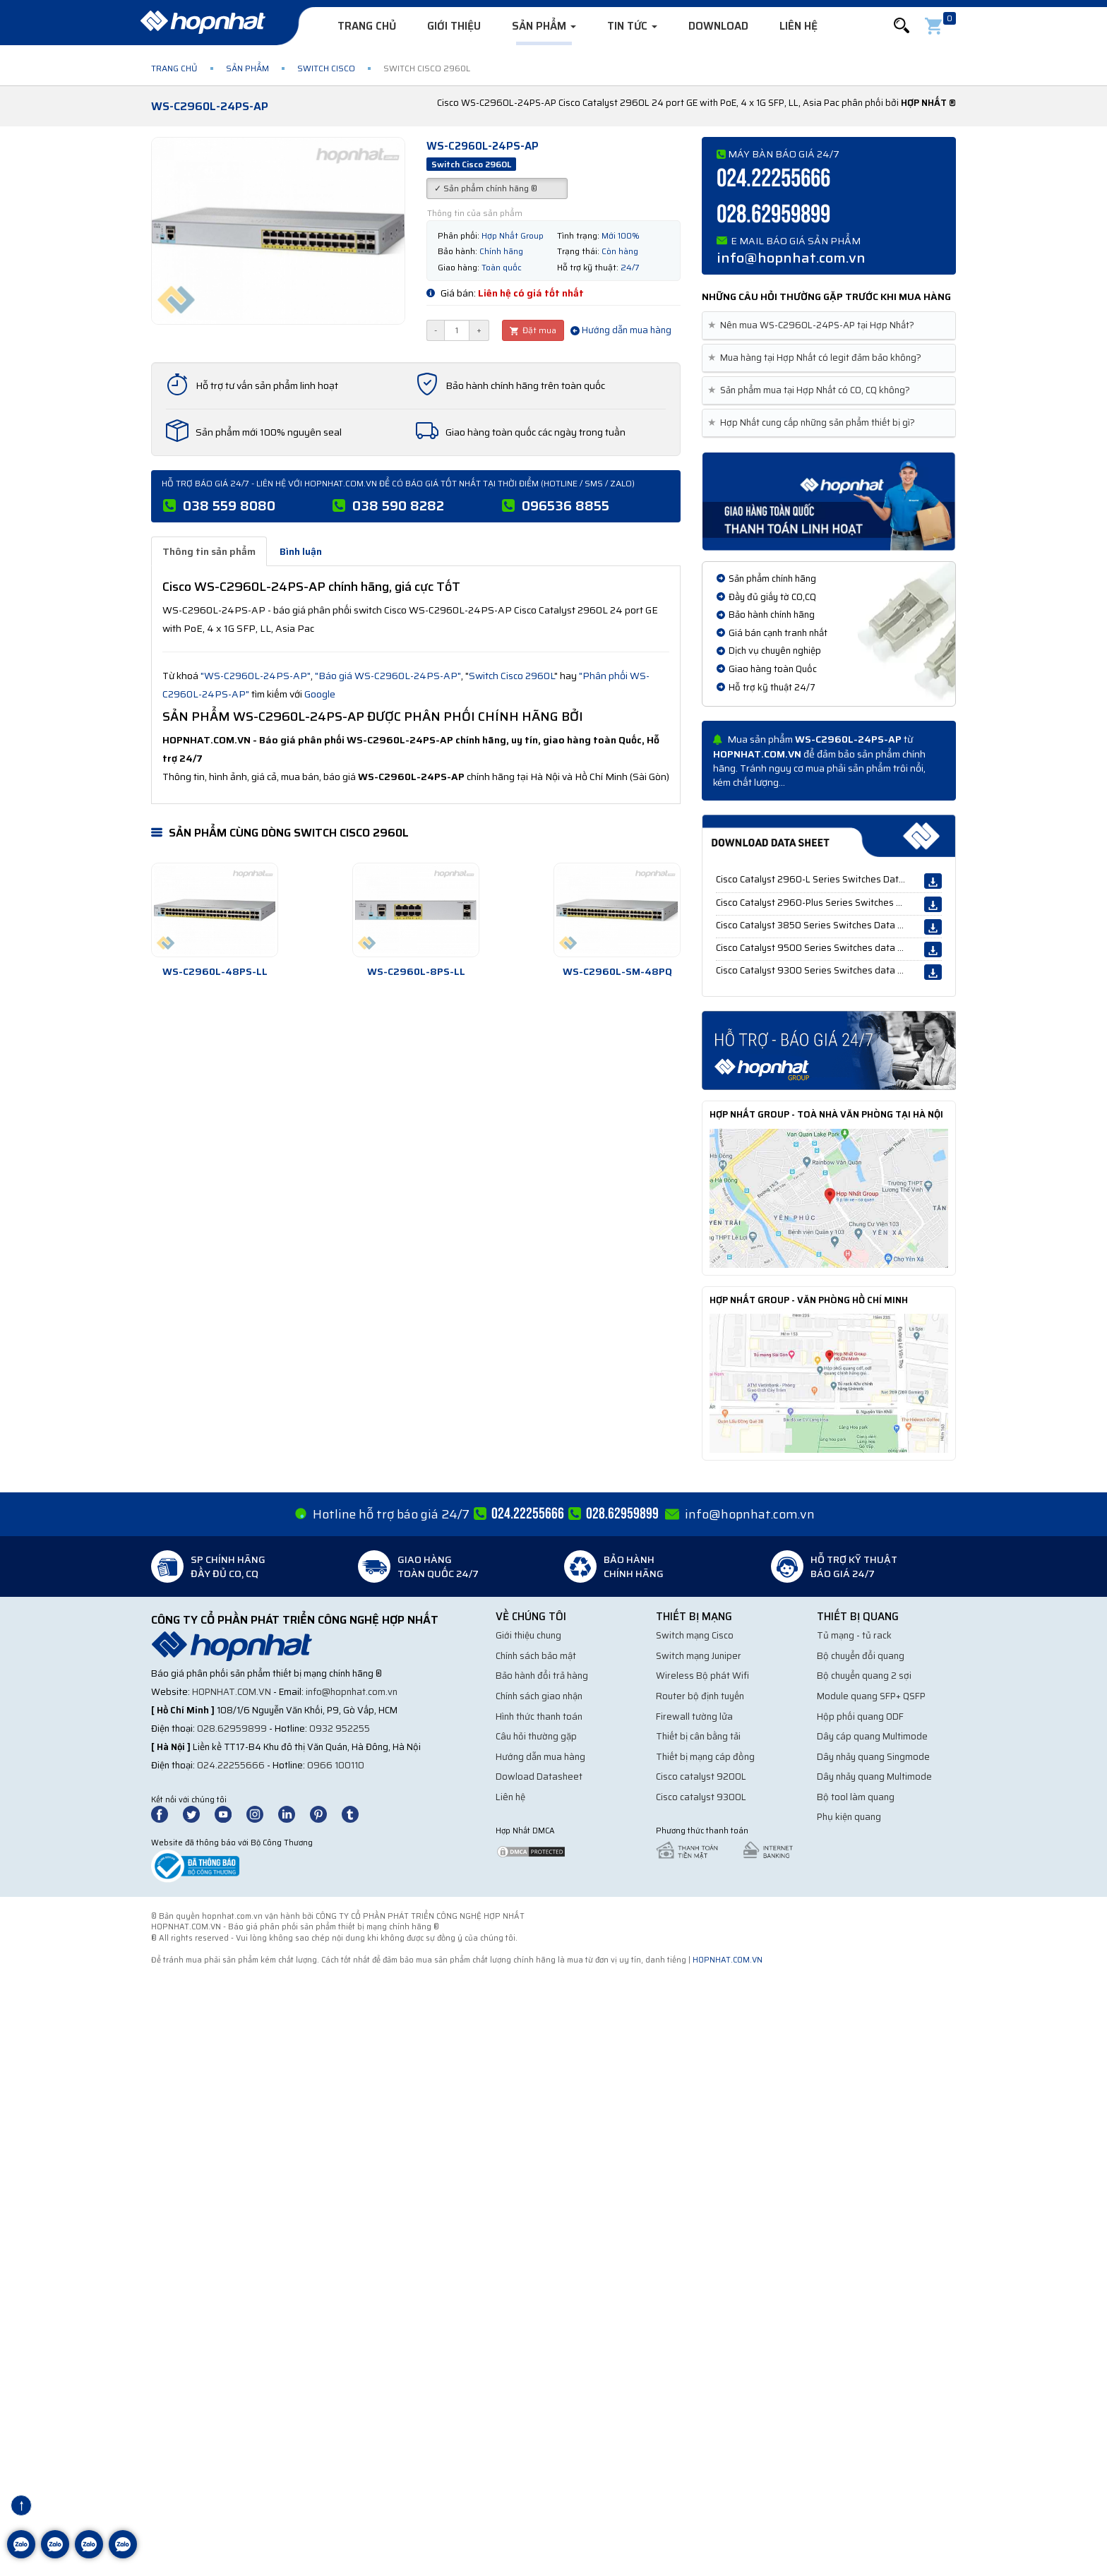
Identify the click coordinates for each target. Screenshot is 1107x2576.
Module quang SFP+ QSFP (871, 1696)
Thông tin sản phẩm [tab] (209, 551)
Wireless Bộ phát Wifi (702, 1675)
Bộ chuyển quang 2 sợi (864, 1675)
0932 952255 (339, 1728)
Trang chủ (366, 26)
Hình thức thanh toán (539, 1716)
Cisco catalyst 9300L (701, 1797)
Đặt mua (533, 330)
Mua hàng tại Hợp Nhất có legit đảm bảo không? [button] (817, 358)
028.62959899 (773, 215)
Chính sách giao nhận (539, 1696)
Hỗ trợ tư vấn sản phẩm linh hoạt (267, 385)
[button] (901, 25)
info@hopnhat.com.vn (791, 257)
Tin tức (632, 26)
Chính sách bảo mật (536, 1655)
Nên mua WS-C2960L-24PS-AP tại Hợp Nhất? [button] (813, 325)
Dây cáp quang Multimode (872, 1736)
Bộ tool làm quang (855, 1797)
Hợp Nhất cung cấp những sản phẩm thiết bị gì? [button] (814, 423)
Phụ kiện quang (849, 1816)
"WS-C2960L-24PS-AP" (256, 675)
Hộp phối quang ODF (860, 1716)
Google (319, 694)
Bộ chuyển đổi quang (860, 1655)
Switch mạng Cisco (695, 1635)
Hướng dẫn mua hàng (620, 330)
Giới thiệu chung (528, 1635)
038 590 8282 (398, 505)
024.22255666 (773, 179)
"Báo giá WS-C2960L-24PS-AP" (388, 675)
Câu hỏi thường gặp (536, 1736)
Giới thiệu (454, 26)
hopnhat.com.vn (231, 1691)
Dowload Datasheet (539, 1776)
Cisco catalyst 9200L (701, 1776)
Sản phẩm (544, 26)
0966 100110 (335, 1765)
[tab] (828, 326)
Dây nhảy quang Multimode (874, 1776)
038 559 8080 (229, 505)
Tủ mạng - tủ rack (854, 1635)
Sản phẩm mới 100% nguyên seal (269, 432)
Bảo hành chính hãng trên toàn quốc (525, 385)
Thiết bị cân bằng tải (698, 1736)
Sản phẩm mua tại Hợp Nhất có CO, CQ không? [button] (811, 390)
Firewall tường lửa (694, 1716)
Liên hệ (798, 26)
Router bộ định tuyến (700, 1696)
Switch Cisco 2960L (511, 675)
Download (718, 26)
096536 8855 (565, 505)
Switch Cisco (326, 68)
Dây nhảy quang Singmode (873, 1756)
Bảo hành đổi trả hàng (542, 1675)
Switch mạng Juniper (698, 1655)
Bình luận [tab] (301, 551)
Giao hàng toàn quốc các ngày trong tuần (535, 432)
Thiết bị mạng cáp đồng (705, 1756)
